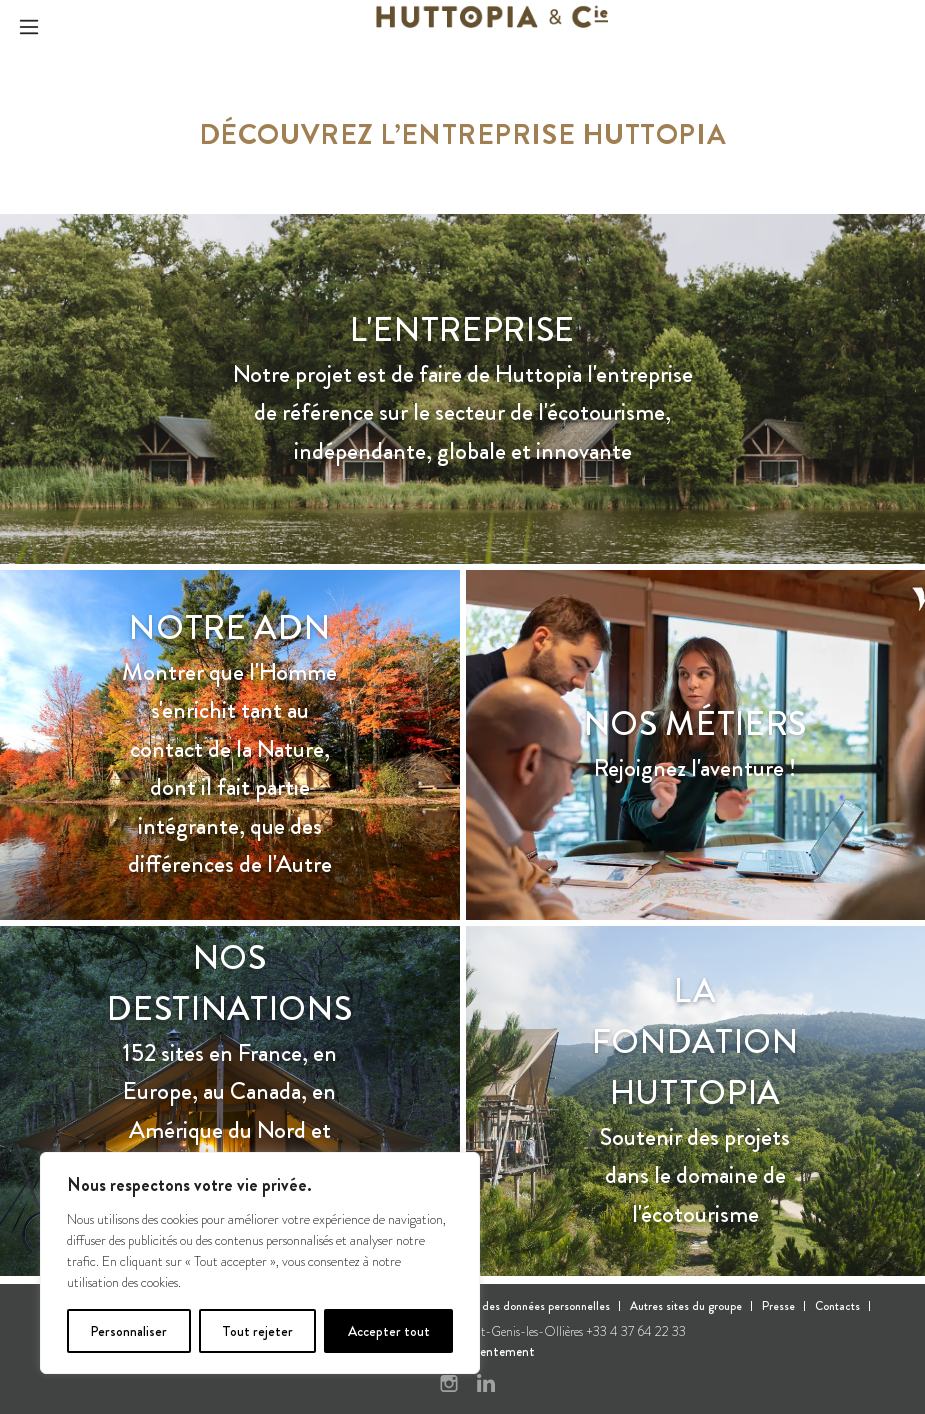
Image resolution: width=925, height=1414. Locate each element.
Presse (778, 1306)
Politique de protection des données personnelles (487, 1306)
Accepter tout (389, 1331)
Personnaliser (128, 1331)
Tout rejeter (257, 1331)
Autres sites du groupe (686, 1306)
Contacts (837, 1306)
